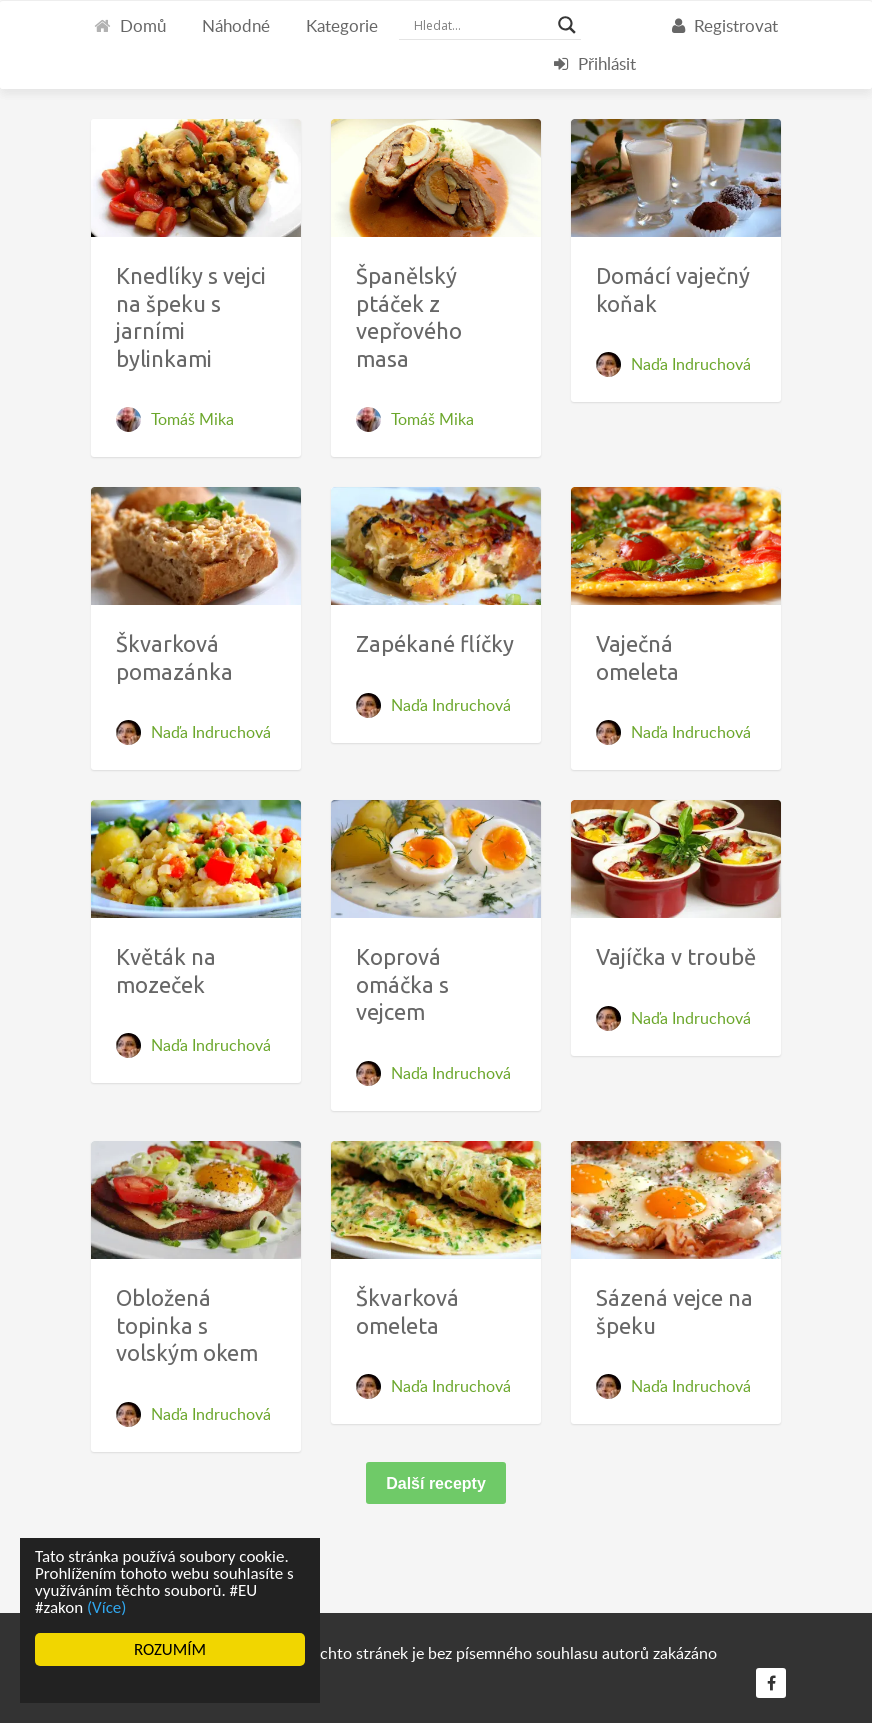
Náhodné (236, 25)
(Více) (107, 1607)
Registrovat (725, 25)
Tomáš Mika (192, 419)
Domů (130, 25)
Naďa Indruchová (691, 364)
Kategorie (342, 25)
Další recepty (436, 1483)
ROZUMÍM (170, 1649)
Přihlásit (595, 63)
